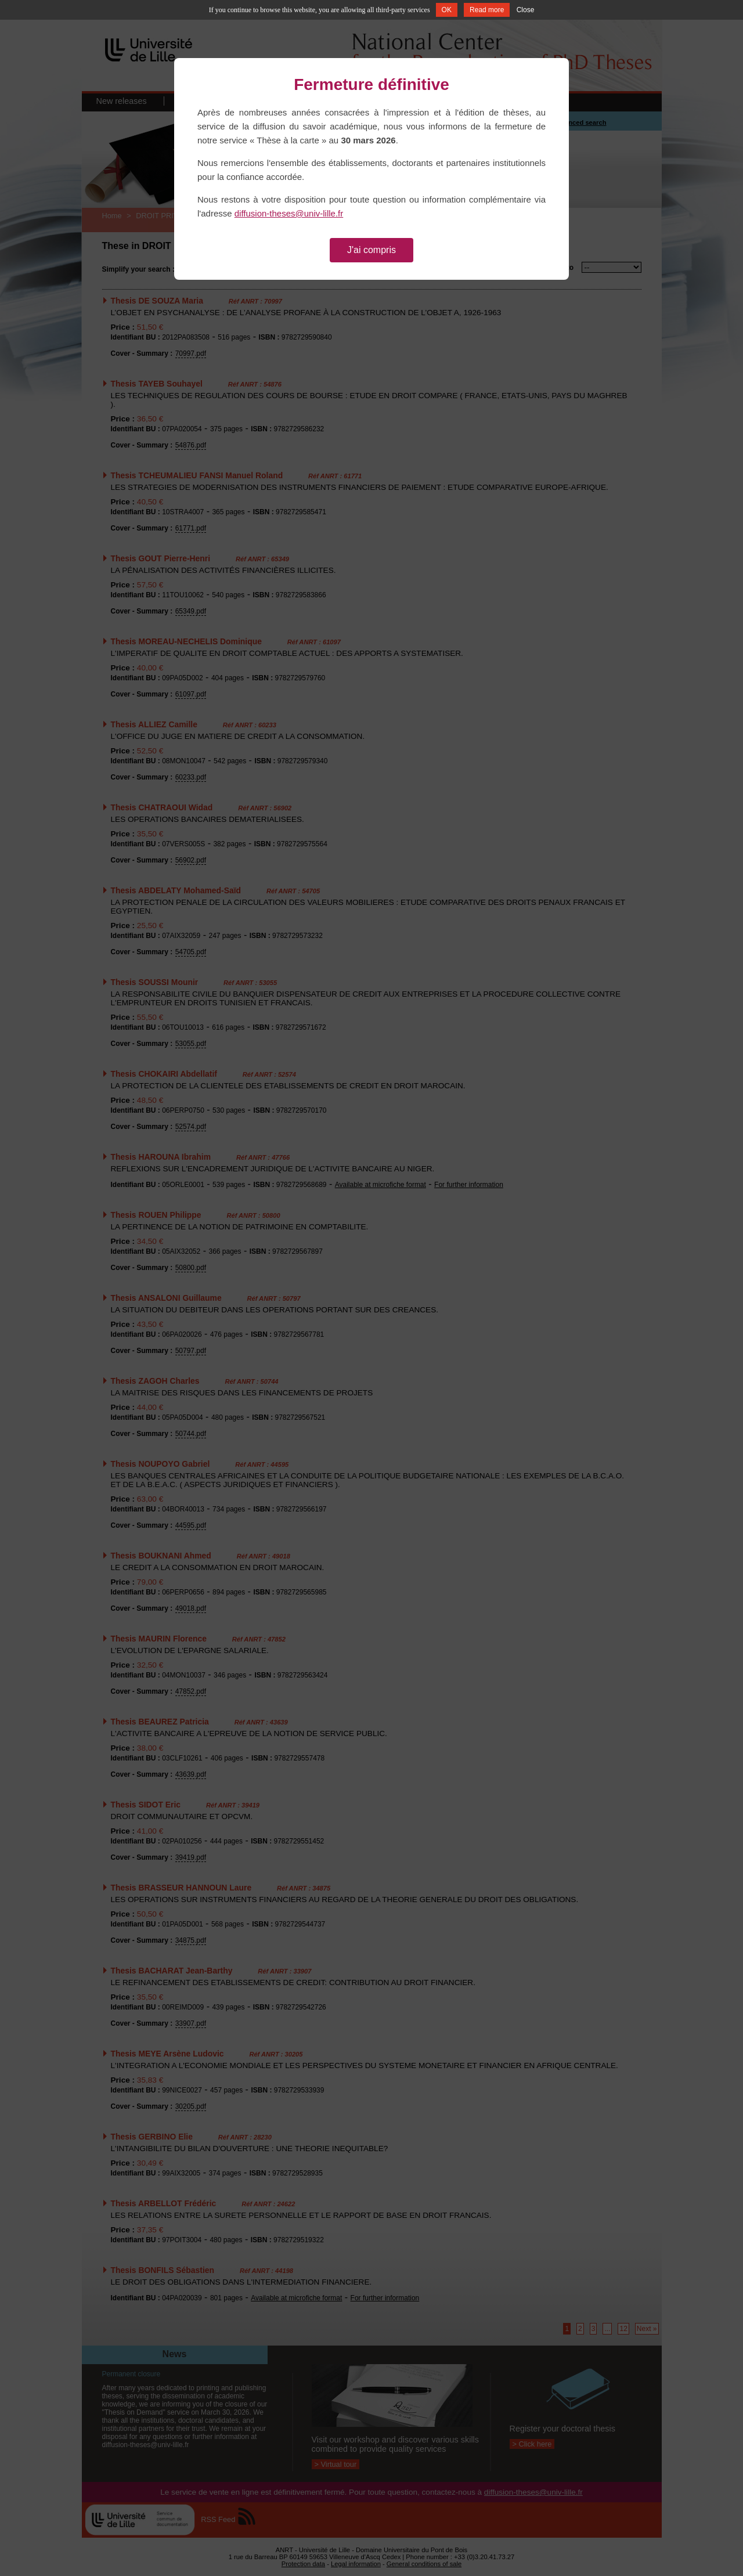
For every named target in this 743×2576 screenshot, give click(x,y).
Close (526, 10)
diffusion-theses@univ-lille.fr (289, 213)
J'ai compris (371, 250)
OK (447, 10)
